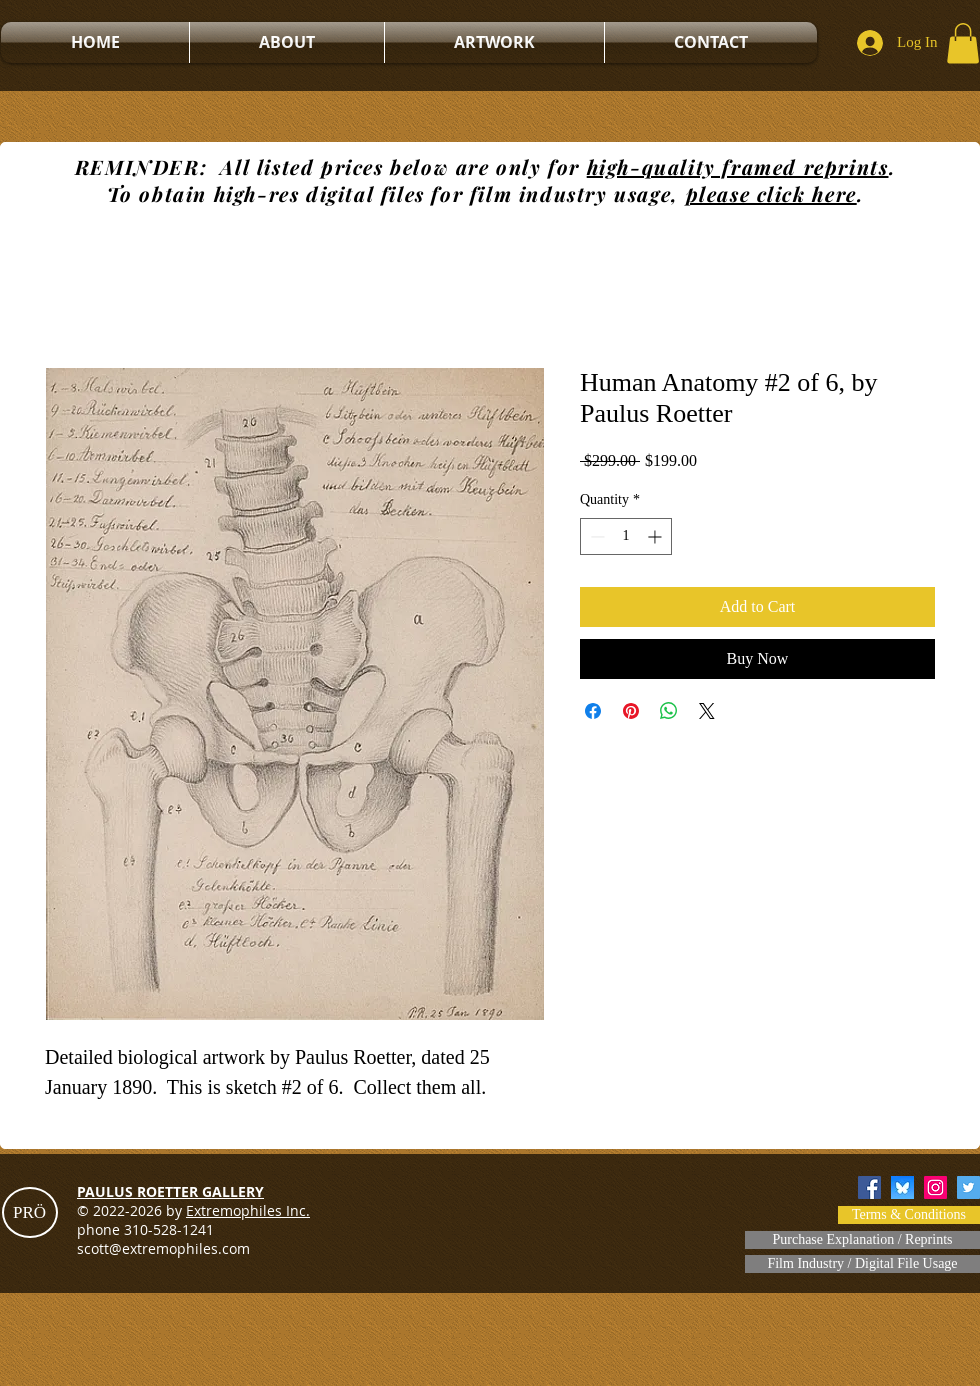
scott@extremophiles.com (163, 1248)
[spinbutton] (626, 536)
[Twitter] (968, 1187)
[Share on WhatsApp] (669, 711)
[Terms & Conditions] (909, 1215)
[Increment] (656, 536)
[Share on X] (707, 711)
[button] (963, 43)
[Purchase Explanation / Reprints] (862, 1240)
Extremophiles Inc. (248, 1210)
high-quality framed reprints (738, 166)
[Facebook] (869, 1187)
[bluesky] (902, 1187)
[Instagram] (935, 1187)
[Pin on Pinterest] (631, 711)
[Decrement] (595, 536)
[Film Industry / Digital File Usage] (862, 1264)
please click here (771, 193)
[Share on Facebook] (593, 711)
